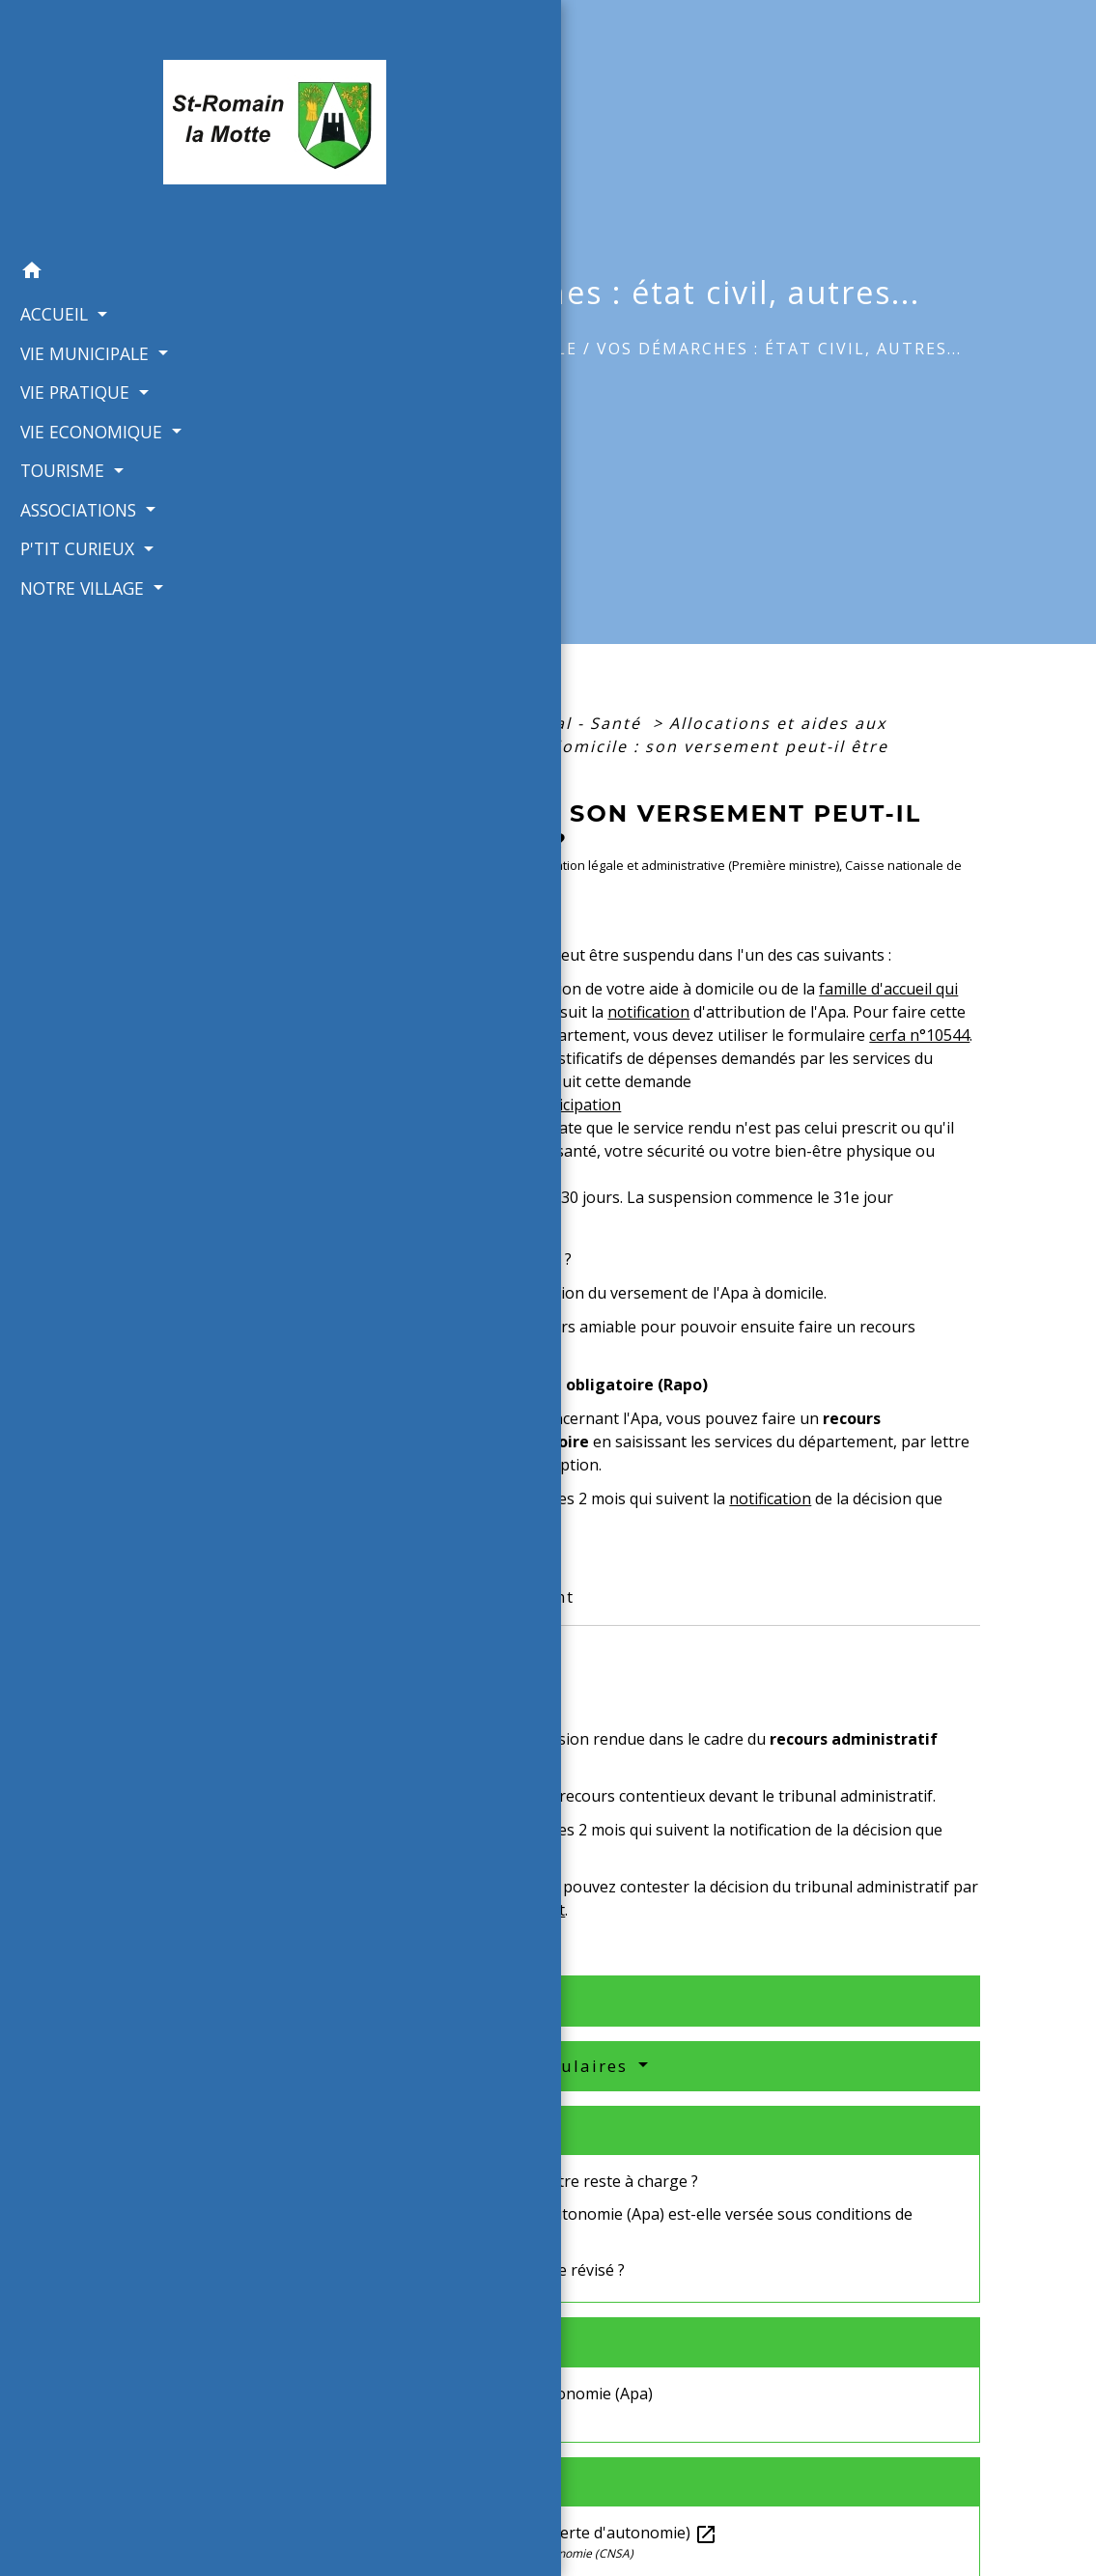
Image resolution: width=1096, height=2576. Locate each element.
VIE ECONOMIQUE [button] (87, 391)
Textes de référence (421, 2000)
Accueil (370, 348)
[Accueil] (98, 105)
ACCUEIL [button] (50, 274)
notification (648, 1011)
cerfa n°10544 (919, 1035)
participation (574, 1104)
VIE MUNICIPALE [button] (81, 312)
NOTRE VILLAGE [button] (78, 547)
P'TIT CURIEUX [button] (73, 508)
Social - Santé (582, 723)
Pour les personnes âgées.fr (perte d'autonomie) (527, 2532)
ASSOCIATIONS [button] (74, 469)
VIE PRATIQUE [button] (71, 352)
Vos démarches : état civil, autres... (779, 348)
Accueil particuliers (404, 723)
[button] (98, 232)
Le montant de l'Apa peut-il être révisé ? (481, 2270)
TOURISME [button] (58, 430)
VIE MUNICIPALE (503, 348)
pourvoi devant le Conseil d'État (450, 1909)
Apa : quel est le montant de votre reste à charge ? (517, 2181)
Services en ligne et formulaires (480, 2066)
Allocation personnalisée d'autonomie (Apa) (495, 2393)
